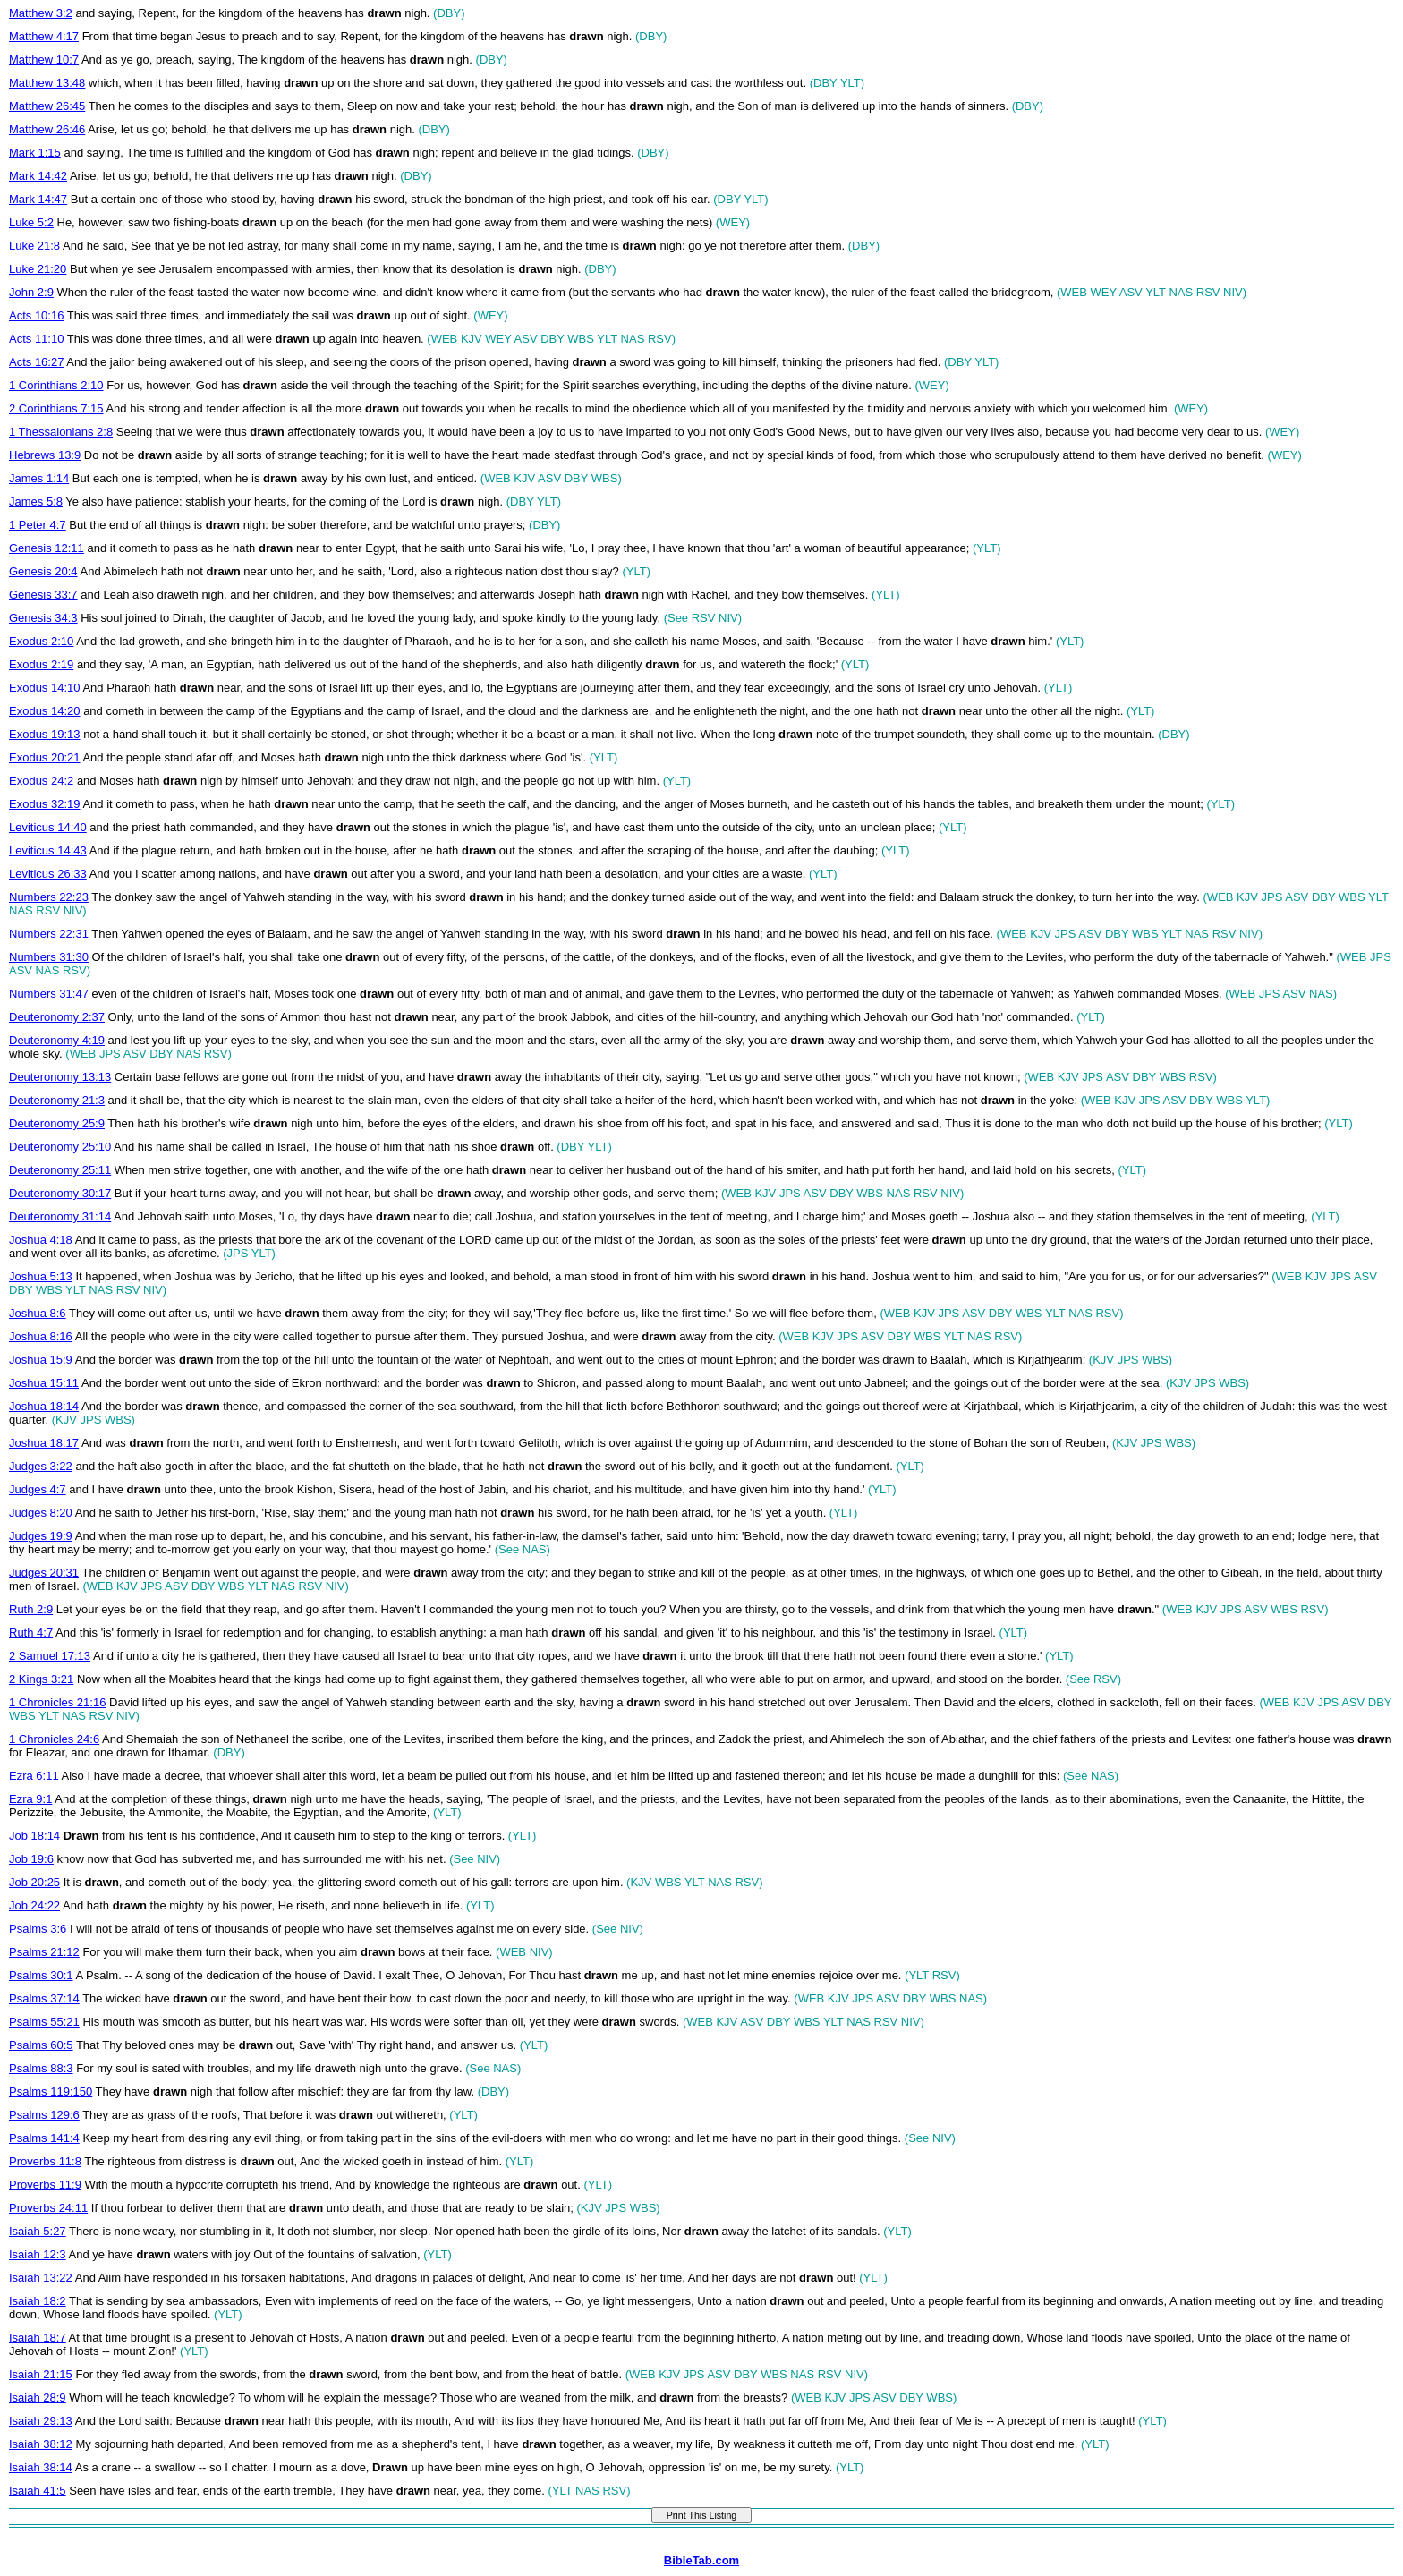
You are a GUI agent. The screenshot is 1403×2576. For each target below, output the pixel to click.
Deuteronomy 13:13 (60, 1077)
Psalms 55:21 (44, 2021)
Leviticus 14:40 (48, 827)
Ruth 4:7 (31, 1632)
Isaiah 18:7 (37, 2337)
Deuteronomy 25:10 (60, 1146)
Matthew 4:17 (44, 36)
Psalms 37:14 (44, 1998)
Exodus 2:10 (41, 641)
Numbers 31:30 (49, 957)
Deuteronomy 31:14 (60, 1216)
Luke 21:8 (34, 245)
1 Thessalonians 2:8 (61, 431)
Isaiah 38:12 (40, 2444)
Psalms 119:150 (50, 2091)
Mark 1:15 (35, 152)
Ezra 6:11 (34, 1775)
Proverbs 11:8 (45, 2161)
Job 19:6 (31, 1859)
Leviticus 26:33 (48, 873)
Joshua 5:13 (40, 1276)
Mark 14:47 (38, 199)
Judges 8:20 (40, 1512)
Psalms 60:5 (41, 2045)
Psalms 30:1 (41, 1975)
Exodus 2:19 (41, 664)
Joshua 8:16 (40, 1336)
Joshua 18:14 (44, 1406)
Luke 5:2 (31, 222)
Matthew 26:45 (47, 106)
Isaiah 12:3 (37, 2254)
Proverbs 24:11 (48, 2208)
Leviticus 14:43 (48, 850)
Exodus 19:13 (45, 734)
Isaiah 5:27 (37, 2231)
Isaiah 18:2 (37, 2301)
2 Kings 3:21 (41, 1679)
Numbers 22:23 (49, 897)
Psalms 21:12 (44, 1952)
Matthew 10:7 (44, 59)
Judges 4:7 (37, 1489)
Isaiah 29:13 (40, 2420)
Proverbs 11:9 (45, 2184)
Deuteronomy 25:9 (57, 1123)
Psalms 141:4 (44, 2138)
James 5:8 (36, 501)
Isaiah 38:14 (40, 2467)
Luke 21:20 (37, 269)
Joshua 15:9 (40, 1359)
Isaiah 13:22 (40, 2277)
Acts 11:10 (36, 338)
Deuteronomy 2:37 (57, 1017)
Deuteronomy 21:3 (57, 1100)
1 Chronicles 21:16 (57, 1702)
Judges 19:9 (40, 1536)
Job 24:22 (34, 1905)
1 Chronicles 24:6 (54, 1739)
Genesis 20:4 (43, 571)
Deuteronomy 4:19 (57, 1040)
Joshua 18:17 (44, 1443)
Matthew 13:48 (47, 82)
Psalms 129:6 (44, 2114)
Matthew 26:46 (47, 129)
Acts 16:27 (36, 362)
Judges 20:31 (44, 1572)
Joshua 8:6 (37, 1313)
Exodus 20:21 (45, 757)
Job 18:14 (34, 1835)
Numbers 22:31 (49, 933)
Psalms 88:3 (41, 2068)
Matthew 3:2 (40, 13)
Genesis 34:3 (43, 618)
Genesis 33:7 (43, 594)
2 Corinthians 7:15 (56, 408)
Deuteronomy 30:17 (60, 1193)
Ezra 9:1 (30, 1799)
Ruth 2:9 (31, 1609)
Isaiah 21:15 (40, 2374)
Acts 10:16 (36, 315)
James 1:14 (39, 478)
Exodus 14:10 (45, 687)
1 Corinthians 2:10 (56, 385)
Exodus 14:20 (45, 711)
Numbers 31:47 (49, 993)
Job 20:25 (34, 1882)
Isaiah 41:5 (37, 2490)
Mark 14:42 (38, 176)
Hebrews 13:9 (45, 455)
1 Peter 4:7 (37, 524)
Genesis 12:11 (46, 548)
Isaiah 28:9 (37, 2397)
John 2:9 (31, 292)
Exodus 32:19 (45, 804)
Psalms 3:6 (37, 1928)
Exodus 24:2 (41, 780)
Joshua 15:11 (44, 1383)
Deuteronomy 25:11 (60, 1170)
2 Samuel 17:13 (49, 1655)
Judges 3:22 (40, 1466)
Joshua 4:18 (40, 1239)
